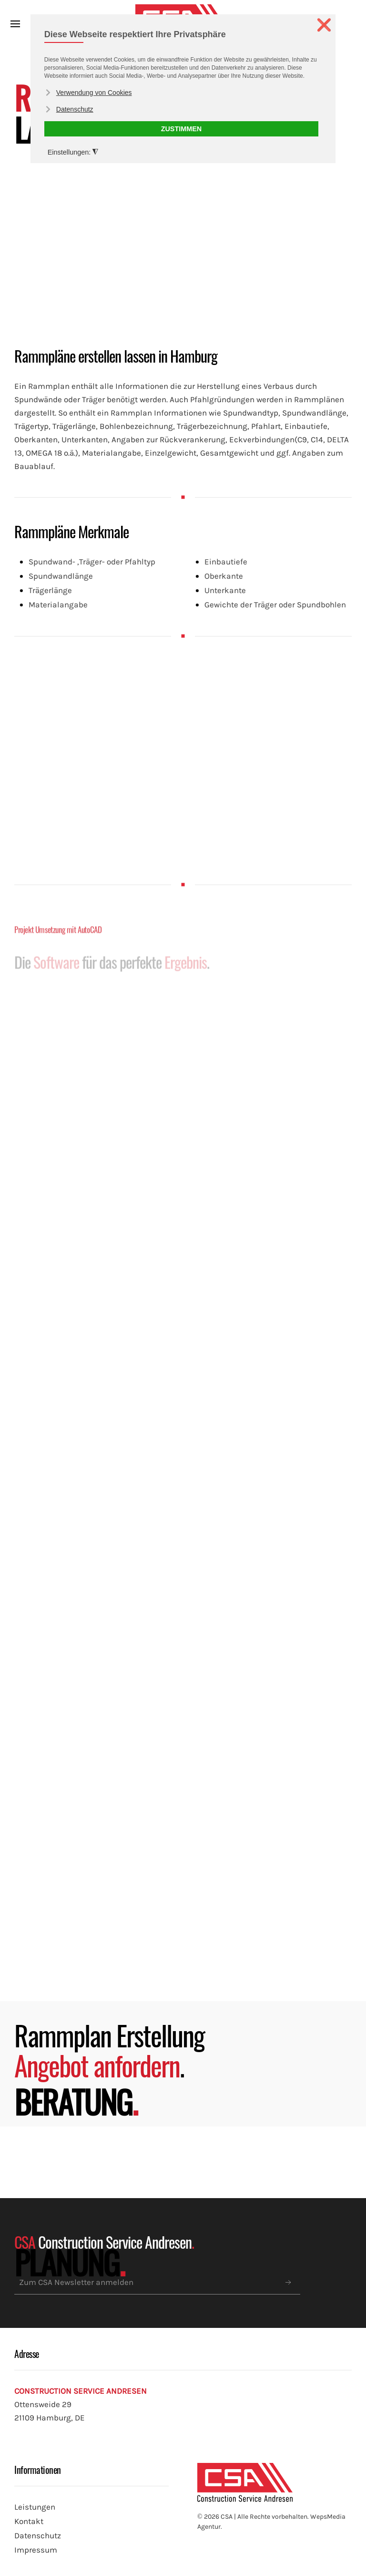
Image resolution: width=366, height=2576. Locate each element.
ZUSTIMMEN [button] (181, 129)
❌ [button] (324, 25)
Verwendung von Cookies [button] (94, 92)
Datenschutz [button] (74, 109)
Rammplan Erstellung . (109, 2050)
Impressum (35, 2550)
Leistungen (34, 2507)
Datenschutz (37, 2535)
